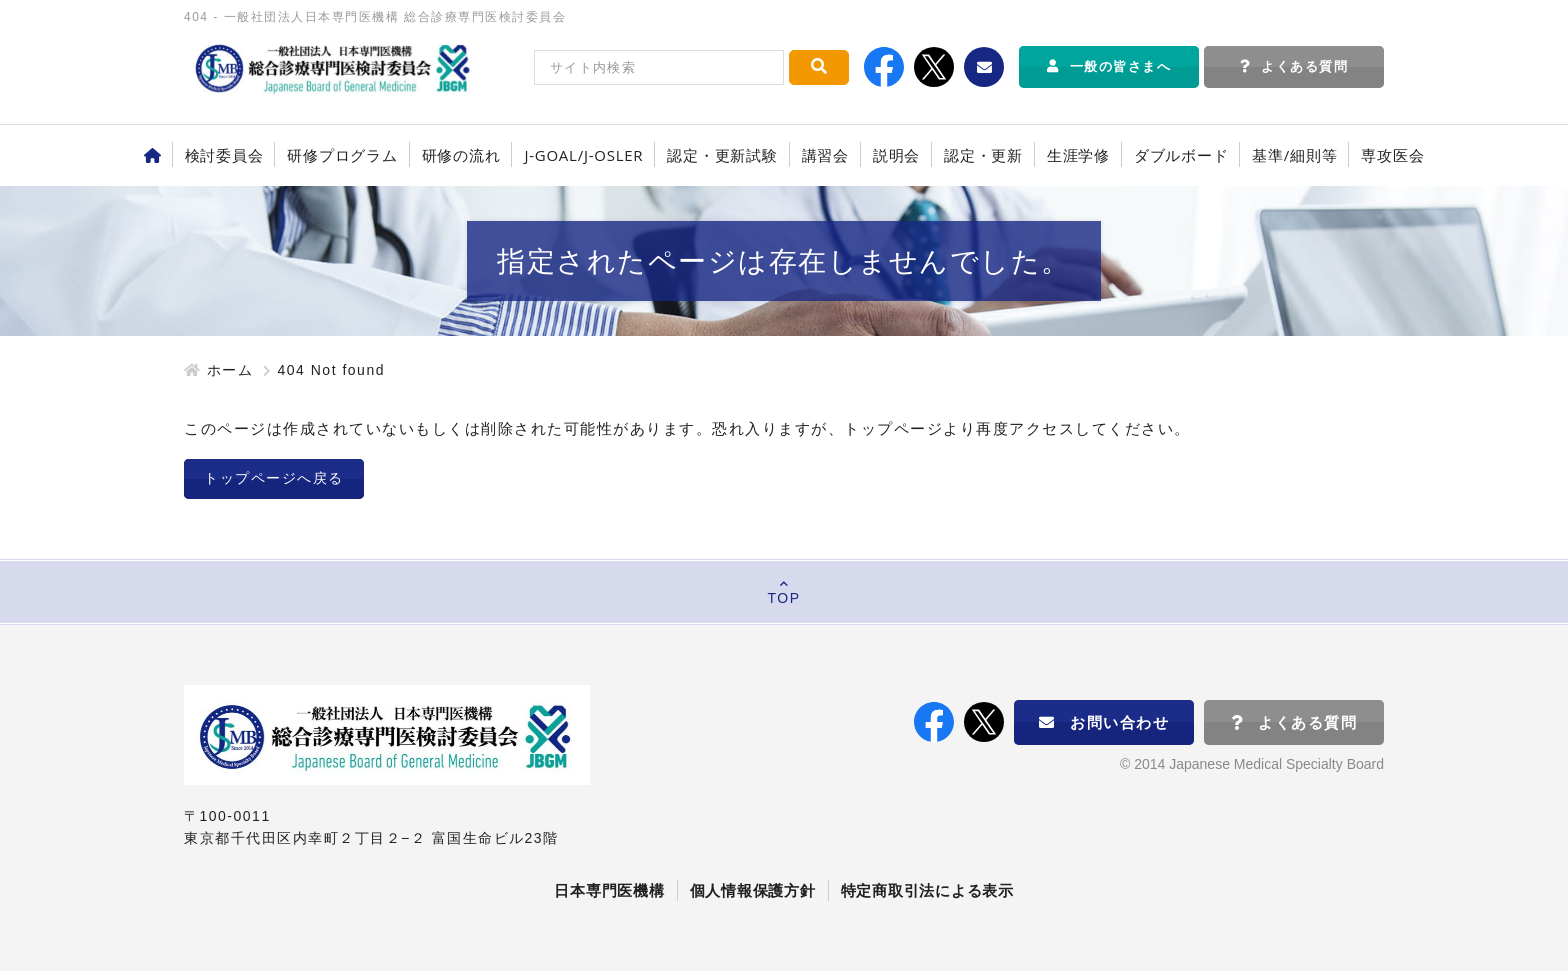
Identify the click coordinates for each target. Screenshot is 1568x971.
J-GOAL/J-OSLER (583, 155)
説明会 (896, 155)
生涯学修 (1078, 155)
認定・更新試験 (722, 155)
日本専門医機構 (609, 890)
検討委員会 (224, 155)
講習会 (825, 155)
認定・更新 (983, 155)
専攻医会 (1392, 155)
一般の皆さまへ (1109, 66)
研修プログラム (342, 155)
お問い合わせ (1104, 722)
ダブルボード (1181, 155)
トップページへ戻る (274, 478)
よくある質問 (1294, 66)
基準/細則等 (1294, 155)
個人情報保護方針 (753, 890)
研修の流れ (461, 155)
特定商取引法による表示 (927, 890)
